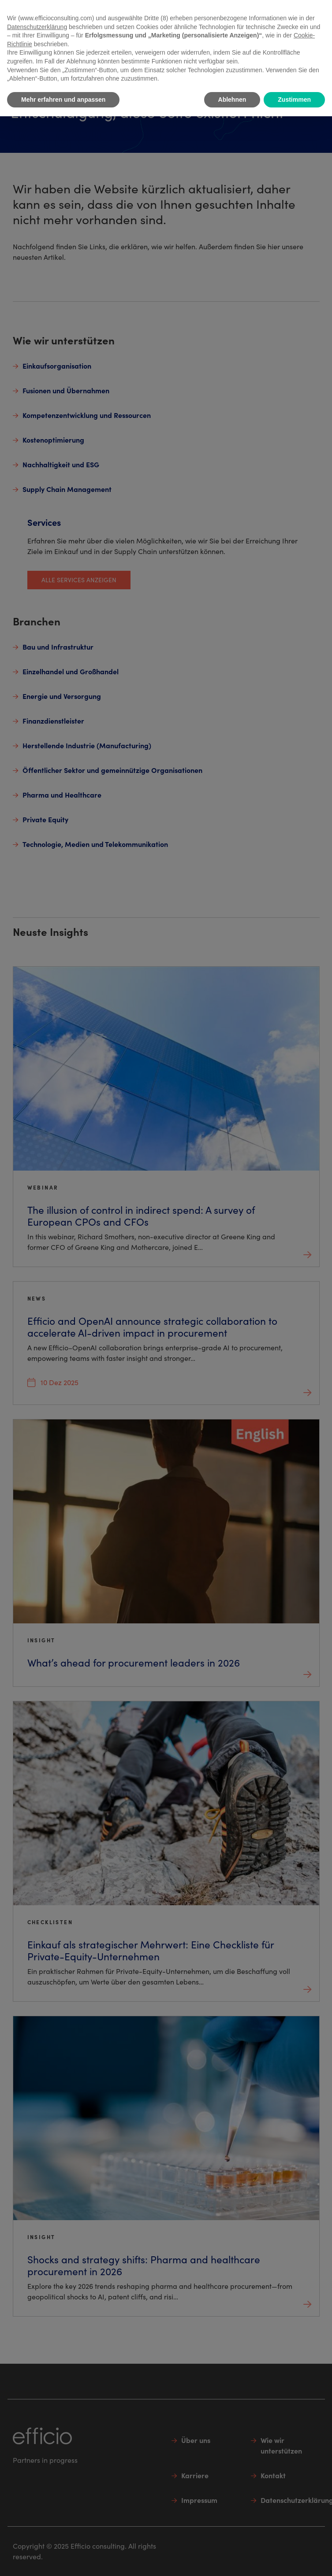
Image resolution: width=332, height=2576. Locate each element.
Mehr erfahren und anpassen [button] (63, 99)
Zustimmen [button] (294, 99)
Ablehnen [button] (232, 99)
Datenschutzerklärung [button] (37, 26)
